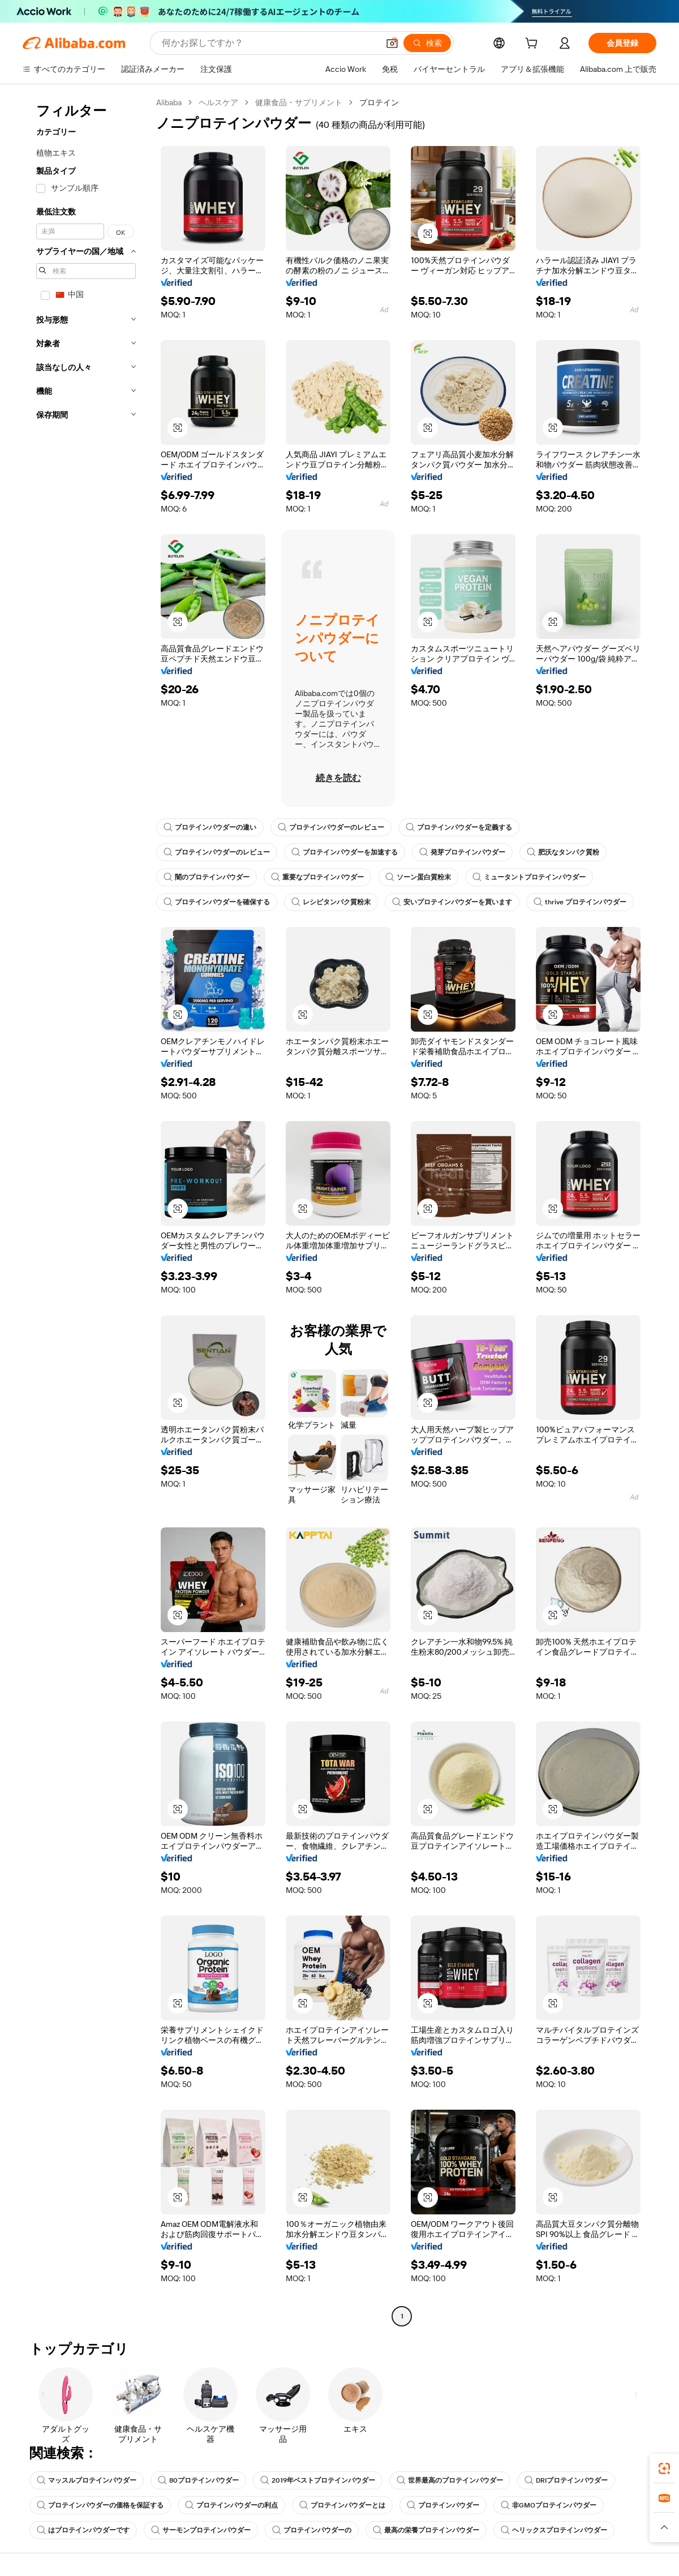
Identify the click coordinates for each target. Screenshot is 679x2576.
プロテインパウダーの (311, 2530)
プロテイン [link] (379, 102)
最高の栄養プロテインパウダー (426, 2530)
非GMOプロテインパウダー (548, 2505)
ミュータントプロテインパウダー (529, 877)
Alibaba (169, 102)
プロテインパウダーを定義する (459, 827)
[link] (664, 2468)
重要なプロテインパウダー (317, 877)
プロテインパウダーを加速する (344, 852)
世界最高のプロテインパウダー (450, 2480)
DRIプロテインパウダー (566, 2480)
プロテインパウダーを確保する (217, 902)
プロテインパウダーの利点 (231, 2505)
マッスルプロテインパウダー (86, 2480)
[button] (428, 234)
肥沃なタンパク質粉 (563, 852)
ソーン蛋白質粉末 (418, 877)
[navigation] (86, 1211)
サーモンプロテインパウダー (201, 2530)
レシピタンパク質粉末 (331, 902)
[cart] (533, 44)
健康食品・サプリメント (298, 102)
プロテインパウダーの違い (210, 827)
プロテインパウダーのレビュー (331, 827)
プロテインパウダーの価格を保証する (100, 2505)
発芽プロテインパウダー (462, 852)
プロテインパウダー (443, 2505)
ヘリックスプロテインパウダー (554, 2530)
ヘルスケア (218, 102)
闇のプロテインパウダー (207, 877)
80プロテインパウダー (198, 2480)
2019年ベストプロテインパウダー (317, 2480)
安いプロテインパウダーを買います (452, 902)
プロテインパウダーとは (342, 2505)
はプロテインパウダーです (83, 2530)
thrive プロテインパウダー (580, 902)
